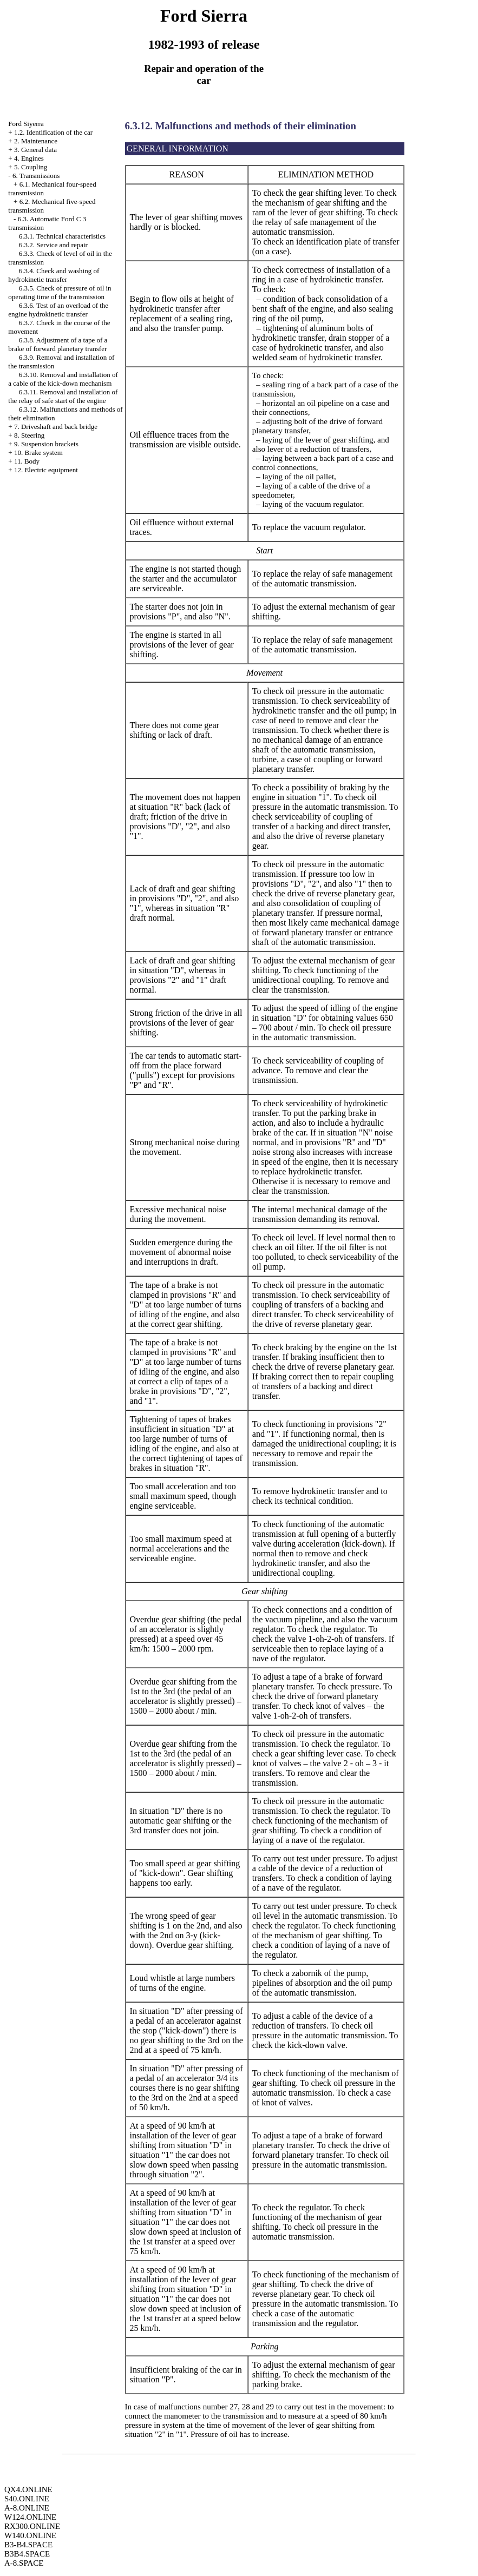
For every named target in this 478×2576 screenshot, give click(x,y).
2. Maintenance (35, 141)
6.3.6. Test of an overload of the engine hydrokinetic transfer (58, 309)
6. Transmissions (36, 175)
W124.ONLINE (30, 2517)
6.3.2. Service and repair (53, 245)
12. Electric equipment (46, 470)
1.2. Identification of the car (53, 132)
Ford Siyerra (25, 124)
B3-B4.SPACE (28, 2544)
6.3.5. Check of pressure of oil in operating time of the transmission (59, 292)
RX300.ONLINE (32, 2526)
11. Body (27, 461)
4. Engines (29, 158)
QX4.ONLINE (28, 2489)
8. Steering (29, 435)
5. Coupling (30, 167)
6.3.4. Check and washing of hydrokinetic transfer (53, 275)
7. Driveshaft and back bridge (55, 426)
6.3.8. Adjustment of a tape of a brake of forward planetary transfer (57, 344)
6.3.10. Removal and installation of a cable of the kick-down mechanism (63, 379)
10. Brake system (38, 452)
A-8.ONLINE (26, 2508)
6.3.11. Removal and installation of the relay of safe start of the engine (62, 396)
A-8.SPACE (23, 2563)
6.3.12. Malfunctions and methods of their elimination (240, 125)
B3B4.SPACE (27, 2553)
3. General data (35, 150)
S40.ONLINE (26, 2498)
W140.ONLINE (30, 2535)
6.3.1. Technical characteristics (62, 236)
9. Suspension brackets (46, 444)
